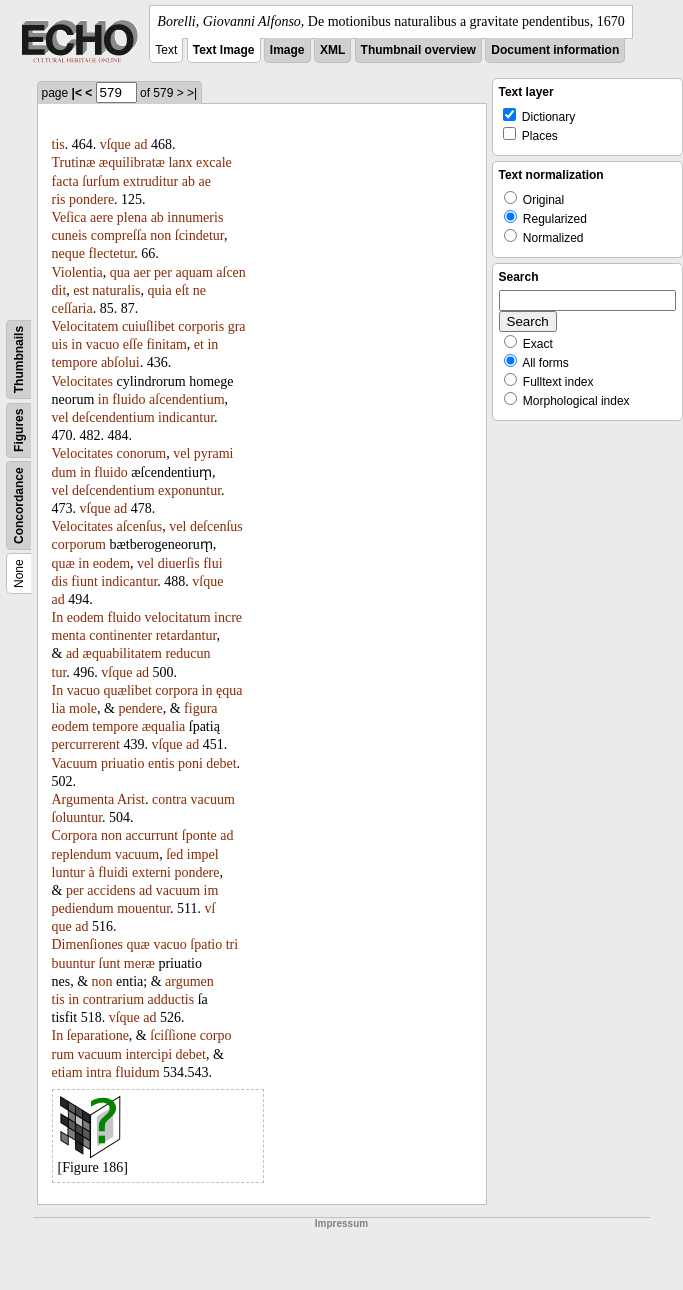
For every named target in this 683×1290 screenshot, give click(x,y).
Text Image (224, 50)
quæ (63, 563)
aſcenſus (139, 526)
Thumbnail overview (418, 50)
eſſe (133, 344)
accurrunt (151, 835)
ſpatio (206, 944)
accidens (111, 890)
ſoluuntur (77, 817)
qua (120, 272)
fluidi (113, 872)
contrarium (113, 999)
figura (200, 708)
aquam (193, 272)
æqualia (164, 726)
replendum (82, 854)
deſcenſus (216, 526)
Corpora (75, 835)
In (58, 617)
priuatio (123, 763)
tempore (75, 362)
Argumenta (83, 799)
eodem (111, 563)
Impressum (341, 1223)
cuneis (70, 235)
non (160, 235)
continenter (120, 635)
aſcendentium (186, 399)
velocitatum (177, 617)
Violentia (77, 272)
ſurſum (100, 181)
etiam (67, 1072)
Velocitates (82, 381)
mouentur (143, 908)
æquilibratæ (132, 162)
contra (169, 799)
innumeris (195, 217)
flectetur (111, 253)
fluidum (137, 1072)
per (163, 272)
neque (68, 253)
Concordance (19, 505)
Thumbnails (19, 359)
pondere (91, 199)
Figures (19, 430)
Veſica (69, 217)
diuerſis (179, 563)
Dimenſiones (88, 944)
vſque (115, 144)
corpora (176, 690)
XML (332, 50)
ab (188, 181)
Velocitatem (85, 326)
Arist (131, 799)
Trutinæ (74, 162)
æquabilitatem (122, 653)
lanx (180, 162)
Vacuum (75, 763)
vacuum (212, 799)
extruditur (150, 181)
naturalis (116, 290)
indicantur (186, 417)
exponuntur (189, 490)
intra (99, 1072)
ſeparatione (98, 1035)
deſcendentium (113, 417)
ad (140, 144)
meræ (139, 963)
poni (190, 763)
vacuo (102, 344)
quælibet (128, 690)
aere (101, 217)
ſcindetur (199, 235)
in (76, 344)
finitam (166, 344)
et (199, 344)
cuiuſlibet (148, 326)
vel (60, 417)
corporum (79, 544)
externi (151, 872)
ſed (174, 854)
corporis (201, 326)
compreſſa (119, 235)
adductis (171, 999)
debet (221, 763)
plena (132, 217)
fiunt (84, 581)
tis (58, 144)
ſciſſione (173, 1035)
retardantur (186, 635)
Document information (555, 50)
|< (77, 93)
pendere (140, 708)
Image (287, 50)
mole (83, 708)
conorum (141, 453)
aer (141, 272)
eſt (182, 290)
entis (161, 763)
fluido (128, 399)
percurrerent (86, 744)
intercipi (148, 1054)
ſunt (110, 963)
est (81, 290)
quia (160, 290)
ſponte (199, 835)
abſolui (120, 362)
